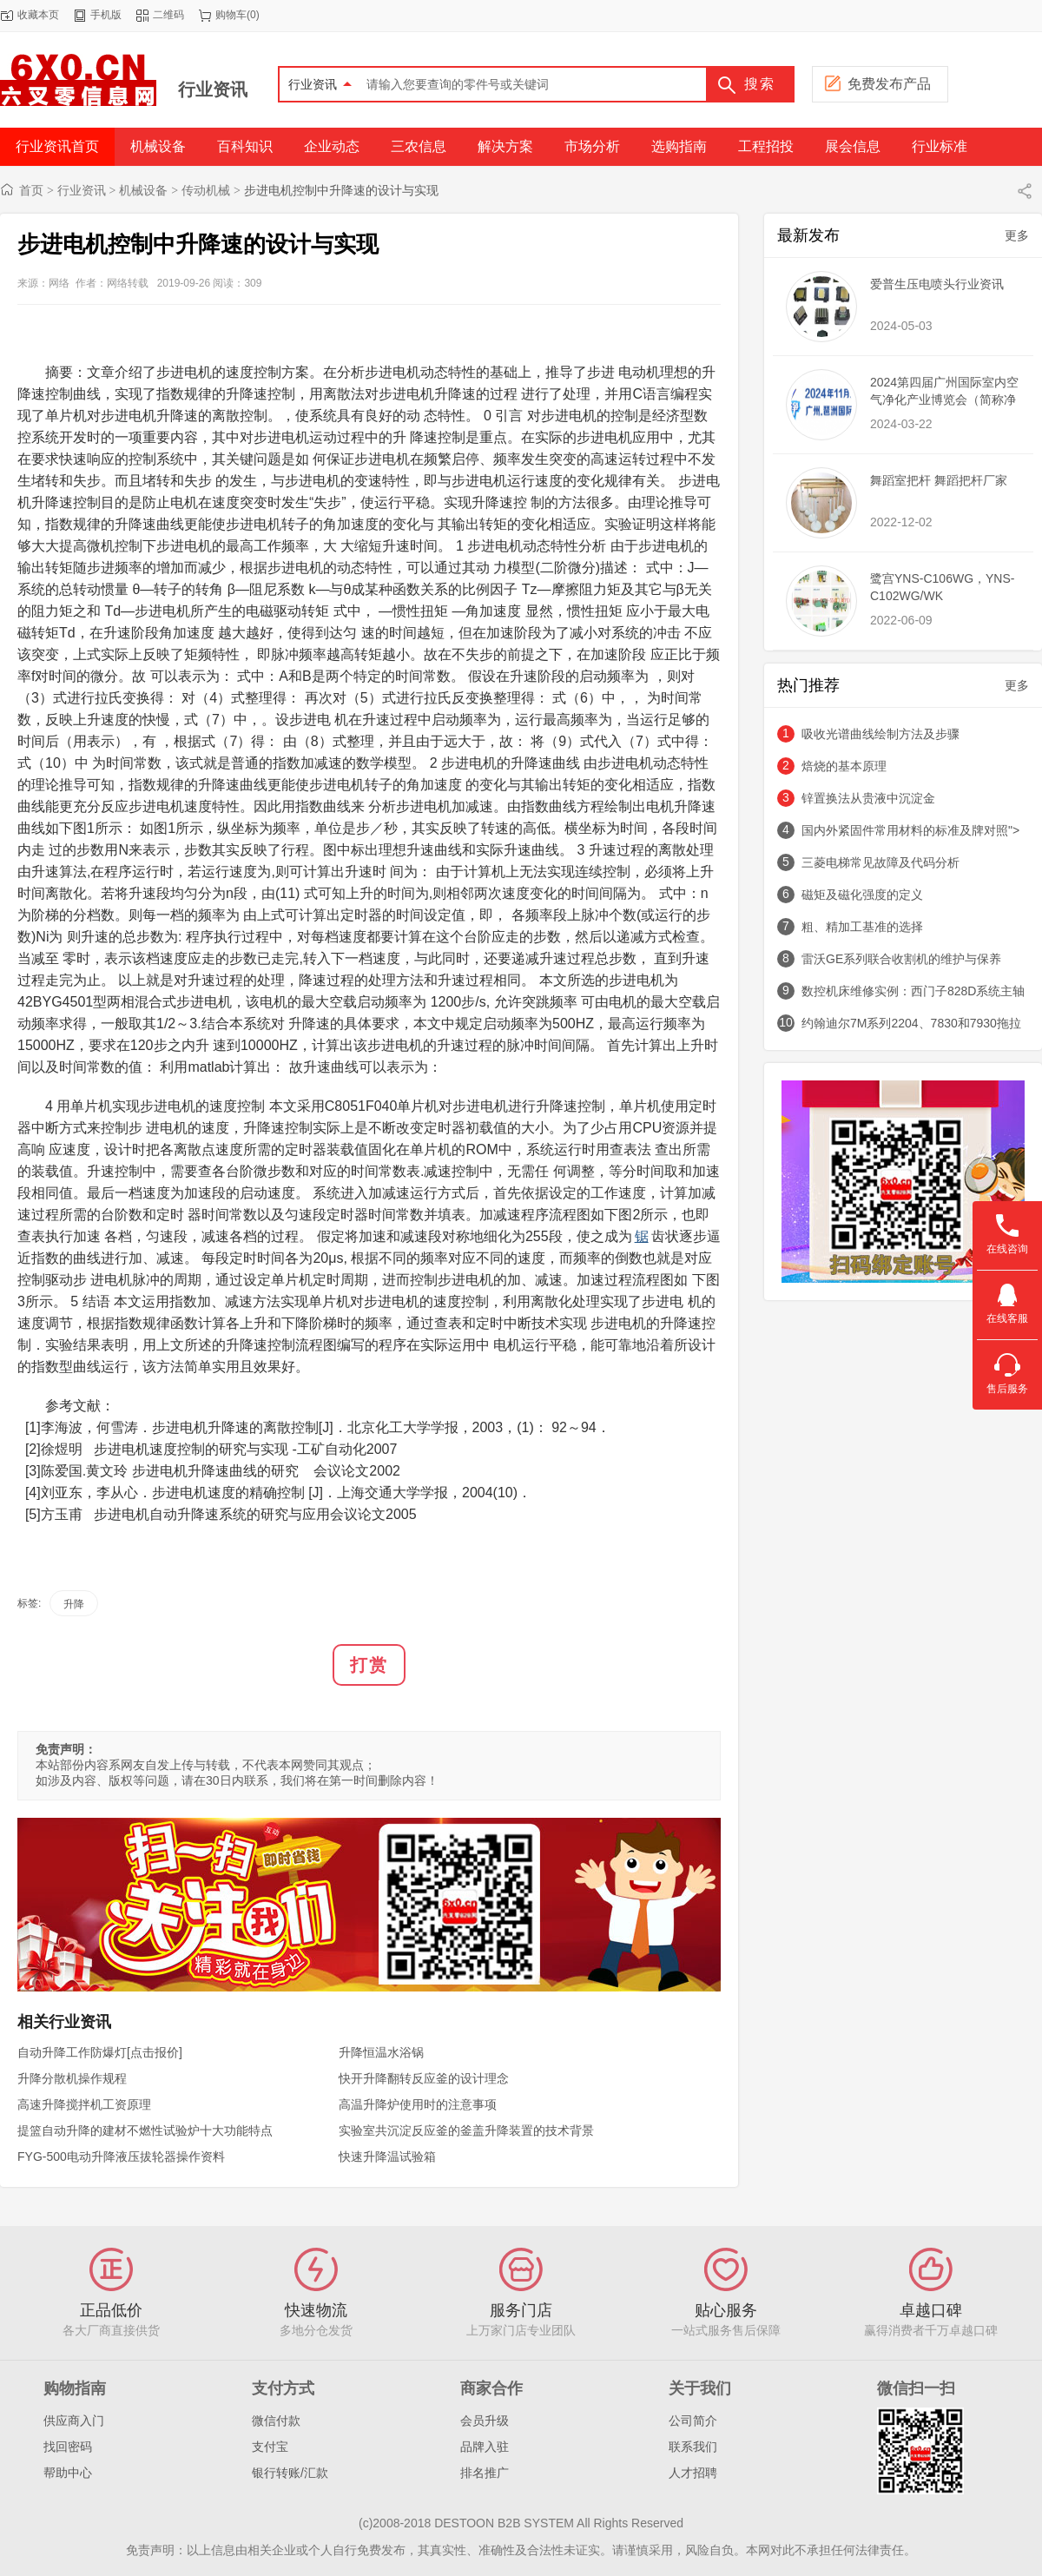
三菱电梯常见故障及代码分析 (880, 862)
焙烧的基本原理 (844, 766)
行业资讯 (212, 89)
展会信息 (852, 146)
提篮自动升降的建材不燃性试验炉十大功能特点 (145, 2130)
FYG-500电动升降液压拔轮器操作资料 (121, 2156)
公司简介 (693, 2420)
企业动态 (331, 146)
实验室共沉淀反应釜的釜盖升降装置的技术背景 (466, 2130)
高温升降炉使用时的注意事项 (418, 2104)
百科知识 (245, 146)
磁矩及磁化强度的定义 (862, 895)
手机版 (106, 15)
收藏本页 (38, 15)
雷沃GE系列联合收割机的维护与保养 (901, 959)
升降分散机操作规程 (72, 2078)
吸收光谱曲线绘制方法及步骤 (880, 734)
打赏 (369, 1664)
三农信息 (418, 146)
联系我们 (693, 2447)
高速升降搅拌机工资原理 (84, 2104)
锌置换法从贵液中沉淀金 (868, 798)
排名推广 (484, 2473)
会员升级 (484, 2420)
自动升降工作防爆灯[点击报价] (99, 2052)
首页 (31, 190)
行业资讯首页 (57, 146)
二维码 (168, 15)
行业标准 (939, 146)
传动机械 (205, 190)
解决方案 (505, 146)
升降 (73, 1604)
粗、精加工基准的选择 (862, 927)
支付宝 (270, 2447)
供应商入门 (73, 2420)
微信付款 (276, 2420)
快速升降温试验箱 (387, 2156)
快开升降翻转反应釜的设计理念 (424, 2078)
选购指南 (679, 146)
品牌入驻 (484, 2447)
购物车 (231, 15)
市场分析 (592, 146)
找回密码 (67, 2447)
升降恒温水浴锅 (381, 2052)
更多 (1017, 235)
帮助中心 (67, 2473)
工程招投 (766, 146)
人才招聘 (693, 2473)
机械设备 (158, 146)
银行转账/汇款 (290, 2473)
